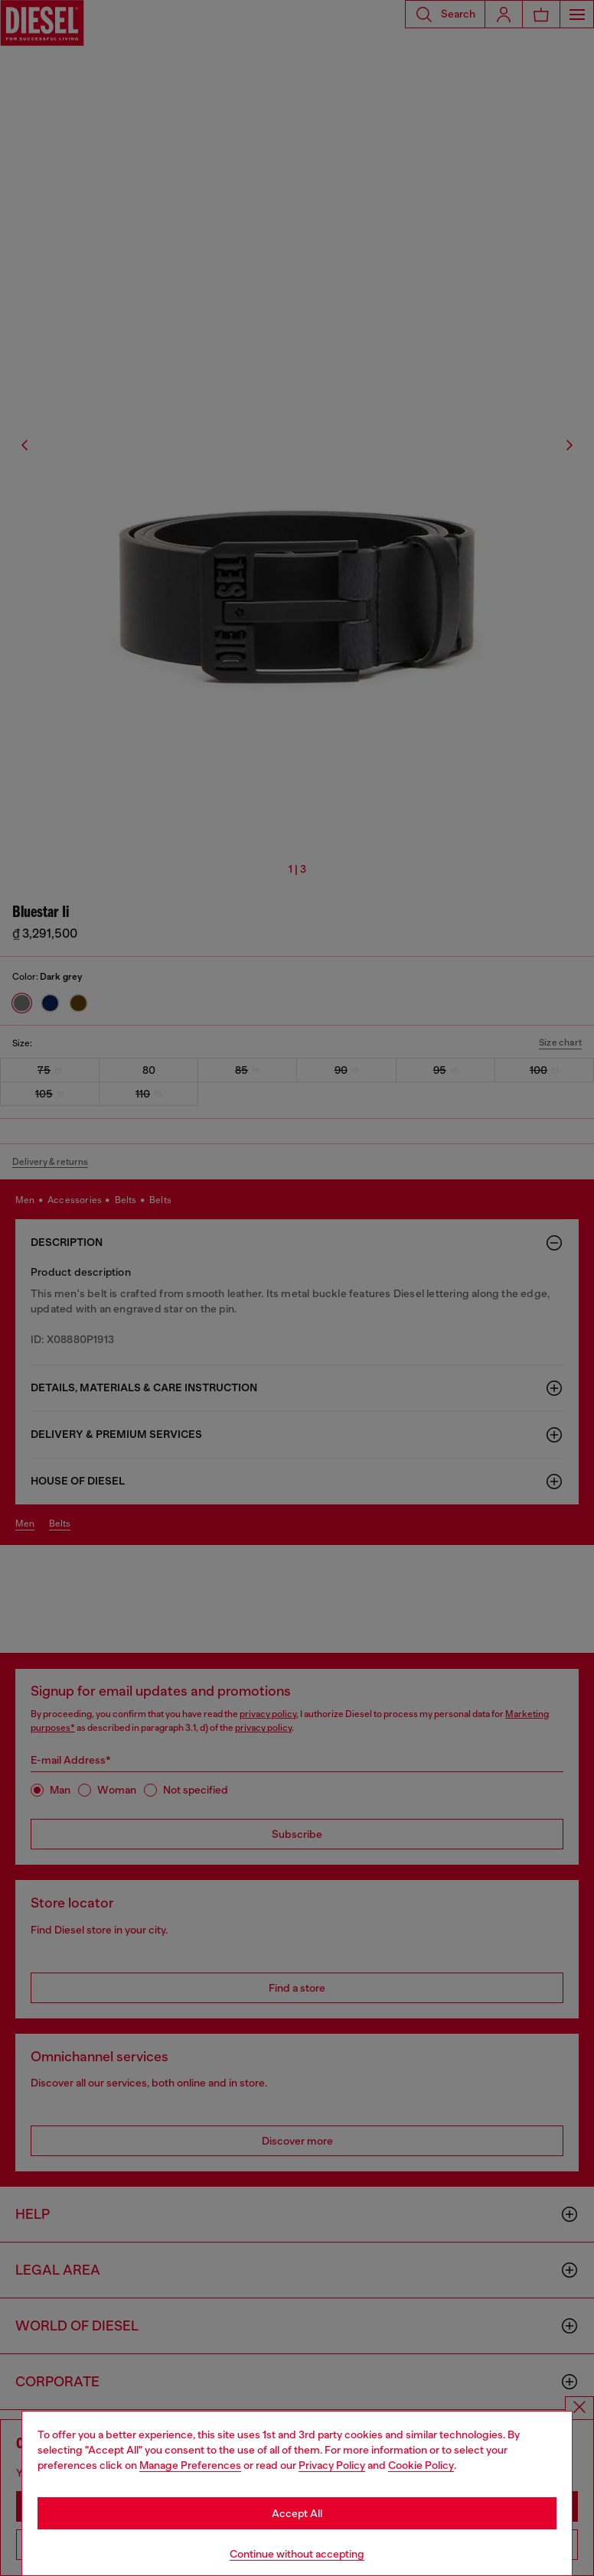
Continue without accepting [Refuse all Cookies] (297, 2554)
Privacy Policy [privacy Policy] (332, 2465)
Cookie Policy (421, 2465)
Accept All (297, 2513)
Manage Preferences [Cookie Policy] (190, 2465)
